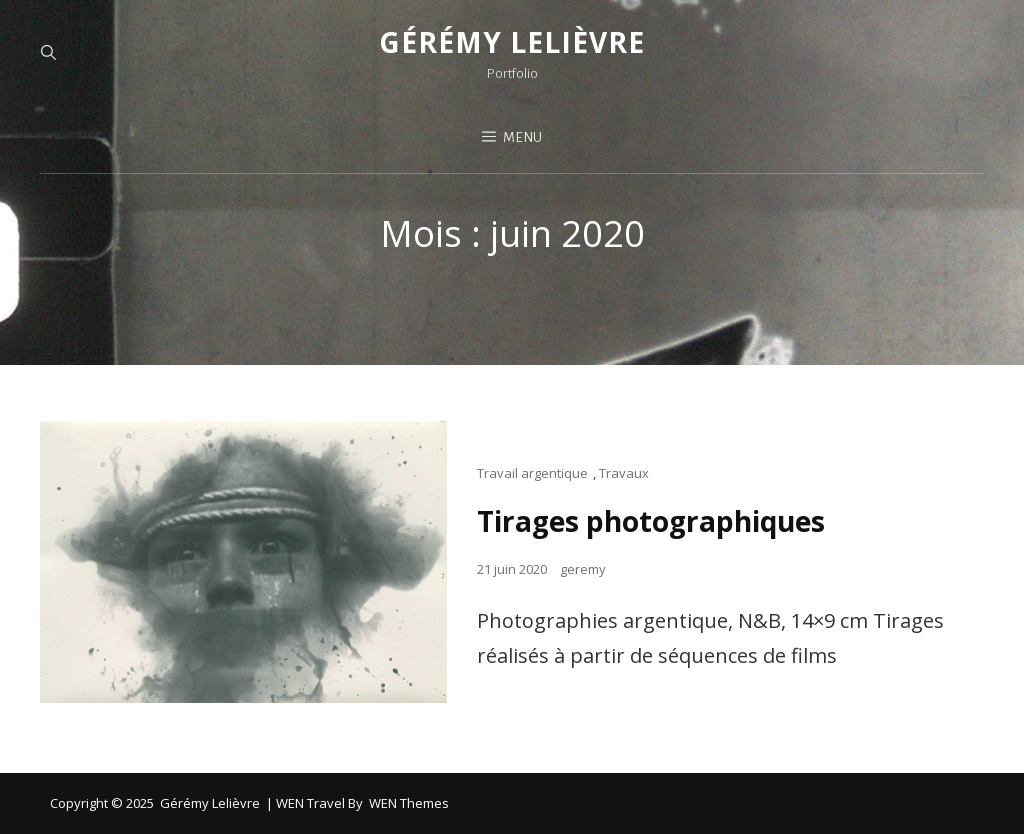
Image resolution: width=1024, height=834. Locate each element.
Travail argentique (532, 473)
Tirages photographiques (651, 521)
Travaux (624, 473)
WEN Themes (409, 803)
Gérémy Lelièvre (512, 42)
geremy (583, 569)
